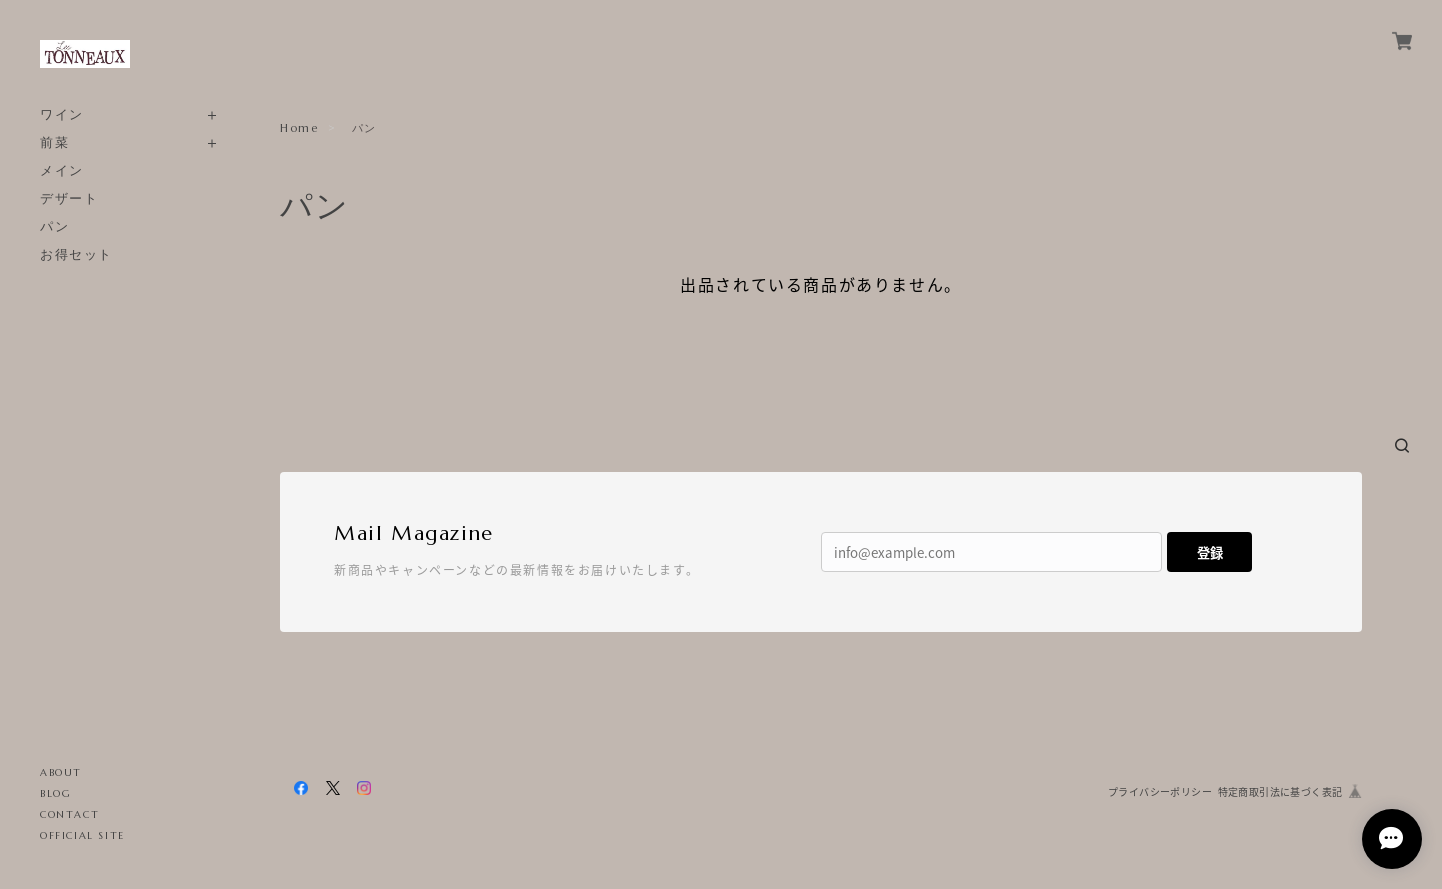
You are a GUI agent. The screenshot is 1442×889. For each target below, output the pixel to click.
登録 (1210, 552)
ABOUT (61, 772)
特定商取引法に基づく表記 (1280, 791)
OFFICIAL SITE (82, 835)
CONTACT (69, 814)
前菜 (54, 142)
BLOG (55, 793)
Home (299, 128)
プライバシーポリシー (1160, 791)
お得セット (76, 254)
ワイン (62, 114)
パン (54, 226)
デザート (69, 198)
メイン (62, 170)
